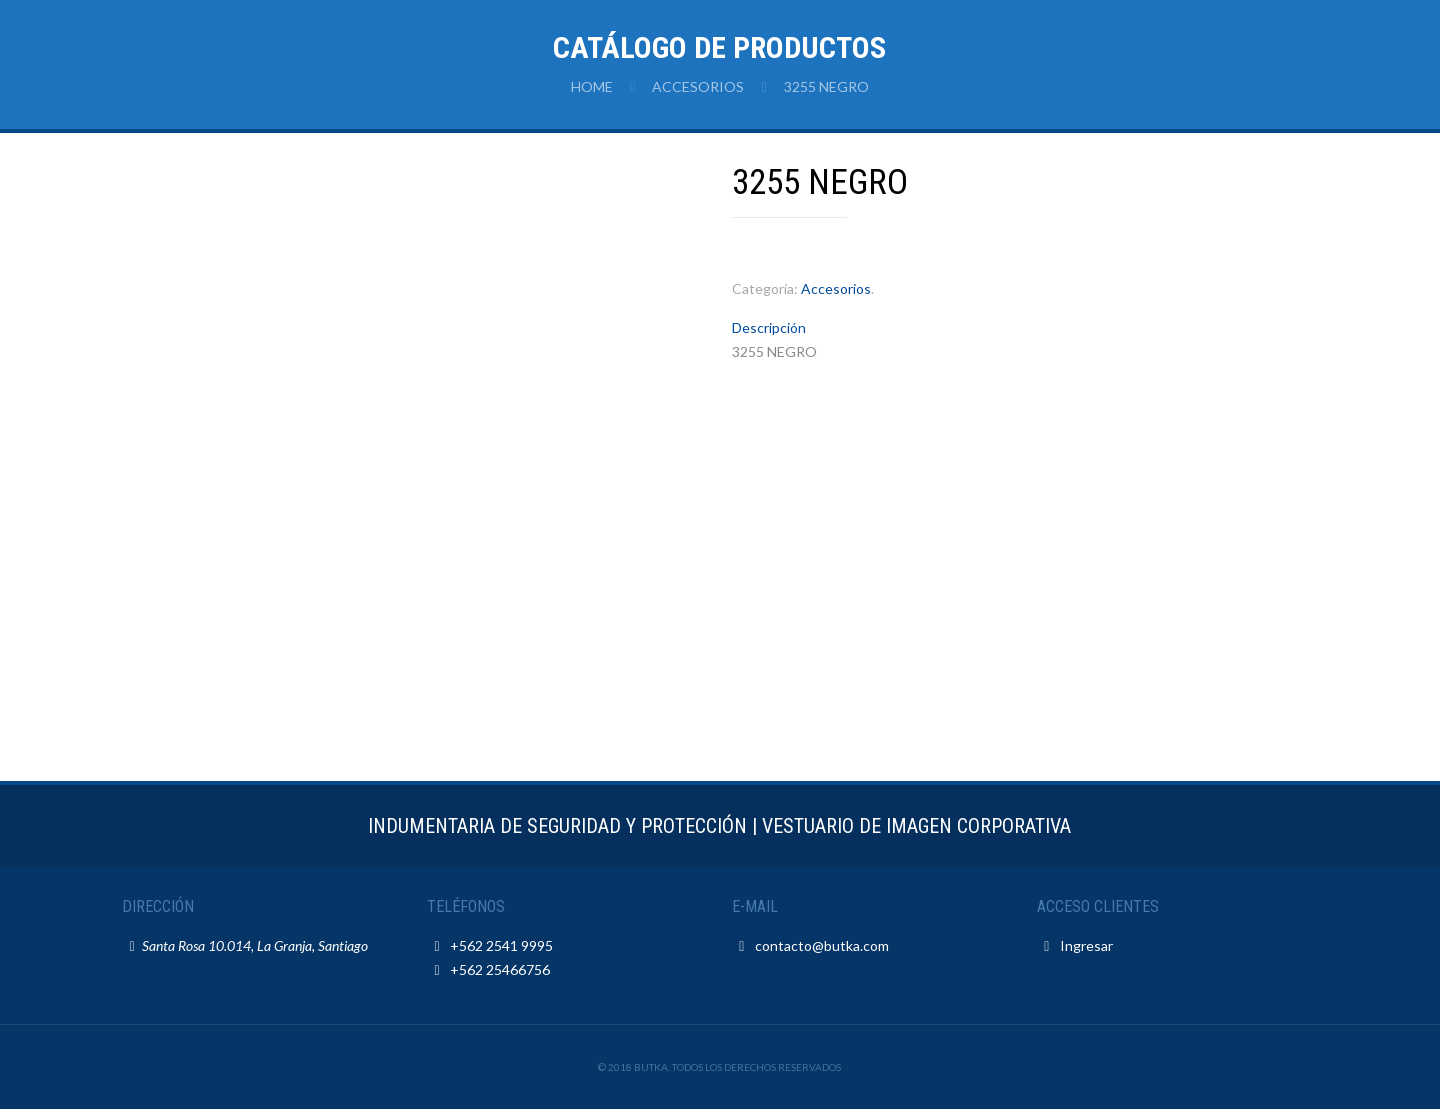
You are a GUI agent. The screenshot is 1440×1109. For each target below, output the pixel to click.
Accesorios (698, 86)
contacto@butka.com (822, 945)
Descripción (769, 327)
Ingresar (1086, 945)
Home (592, 86)
